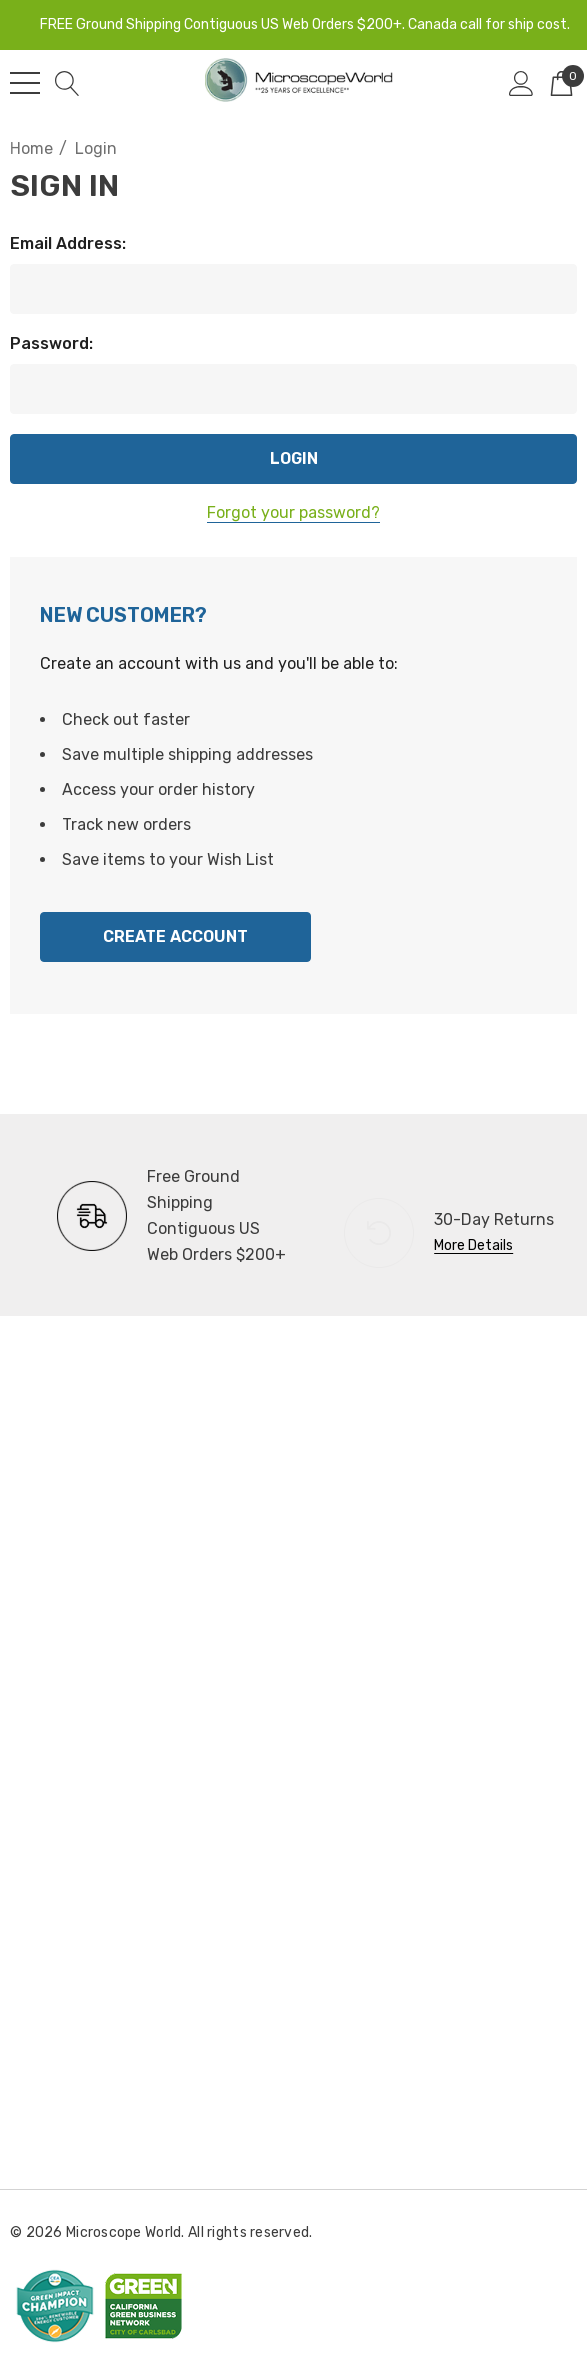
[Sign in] (521, 83)
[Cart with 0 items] (561, 83)
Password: (51, 343)
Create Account (175, 936)
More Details (473, 1245)
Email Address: (68, 243)
